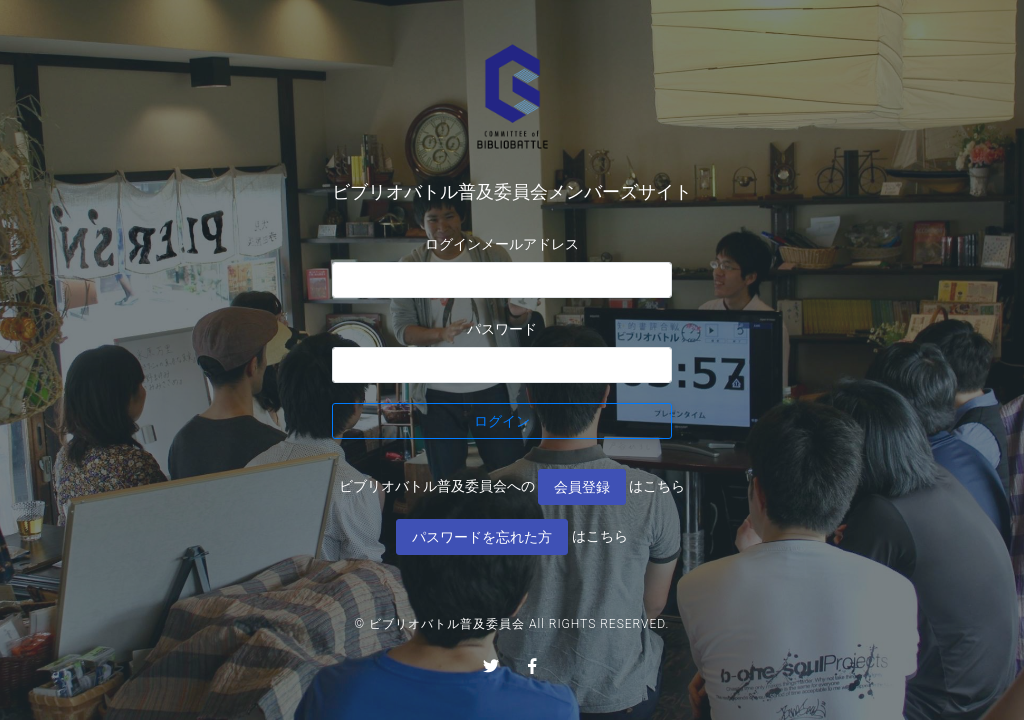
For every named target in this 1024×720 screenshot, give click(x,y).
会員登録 (582, 487)
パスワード (502, 329)
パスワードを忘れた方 (482, 537)
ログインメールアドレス (502, 244)
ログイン (502, 421)
